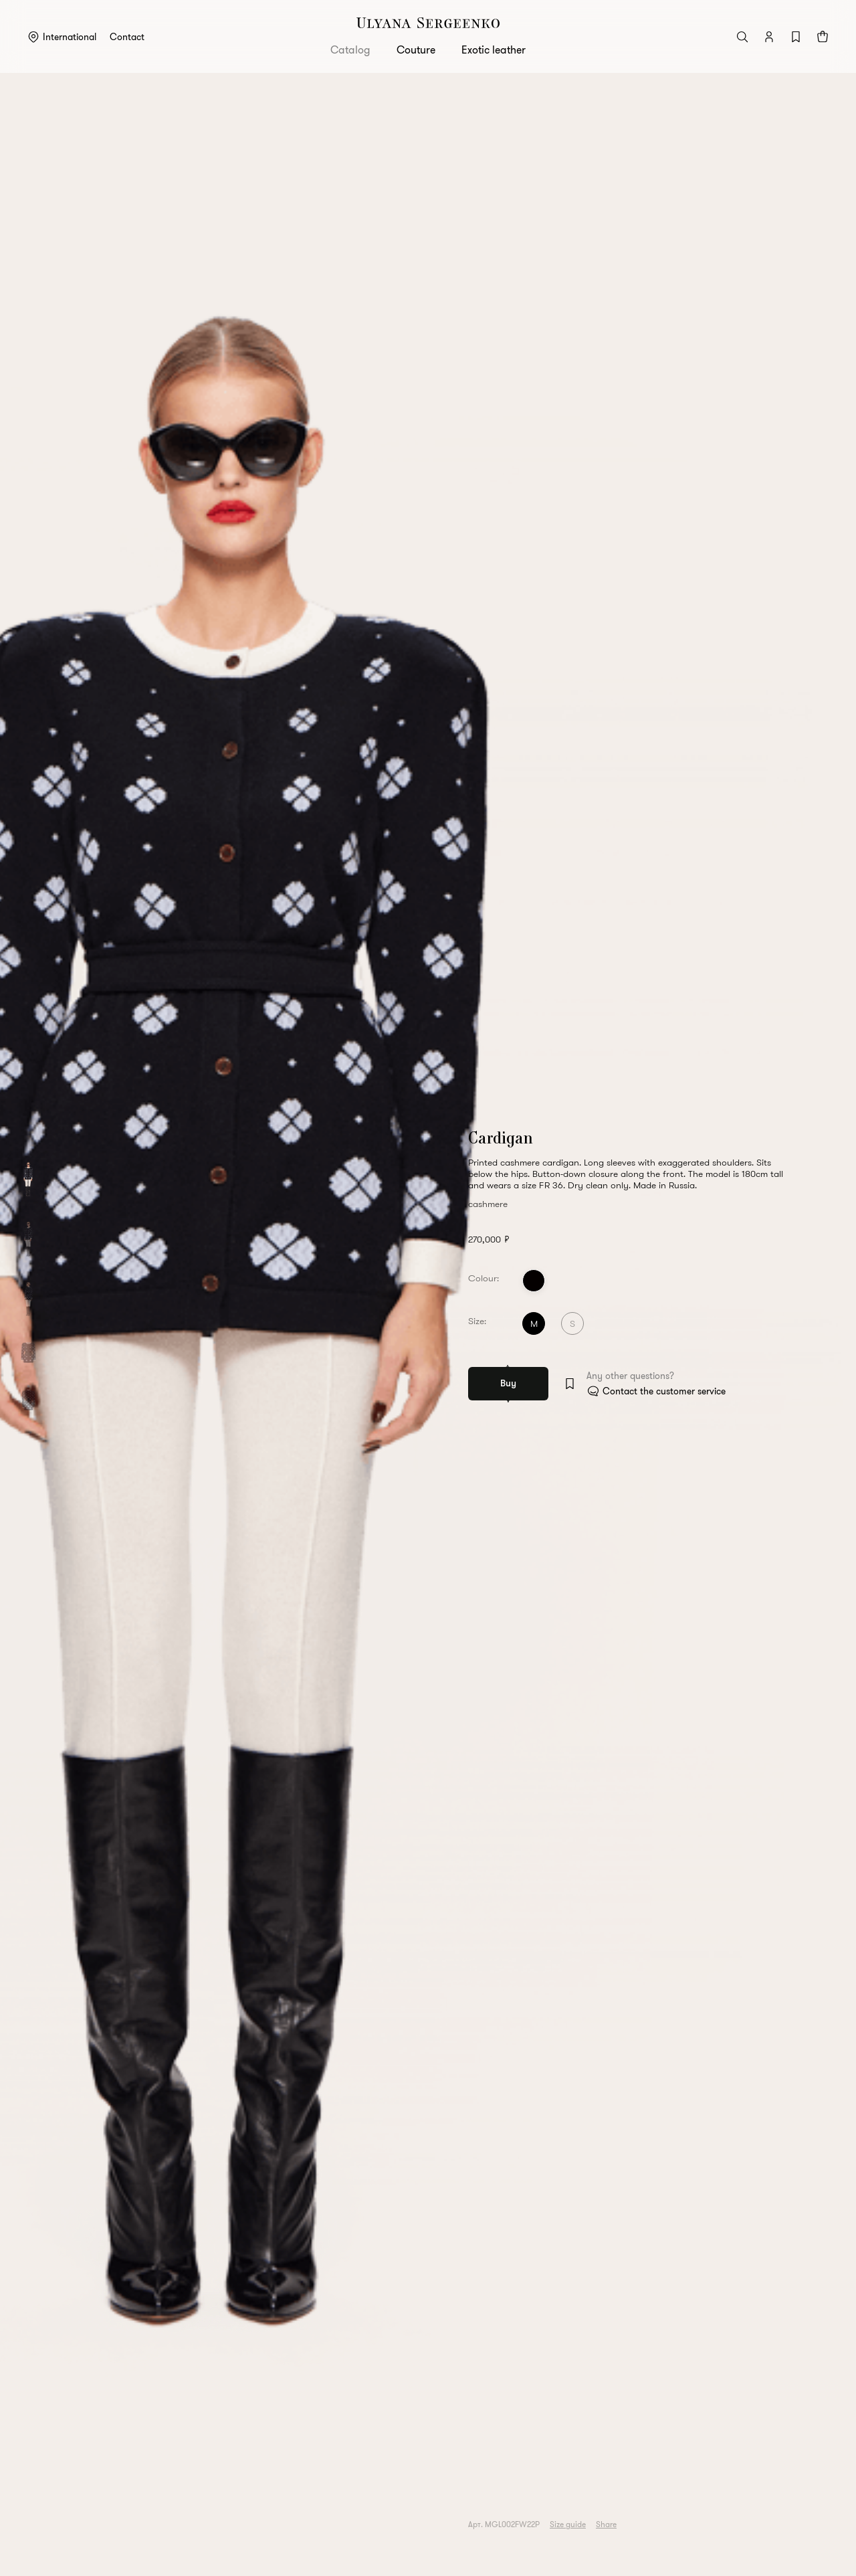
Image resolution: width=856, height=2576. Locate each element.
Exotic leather (493, 49)
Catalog (350, 49)
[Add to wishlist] (569, 1383)
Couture (416, 49)
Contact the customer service (664, 1391)
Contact (127, 37)
